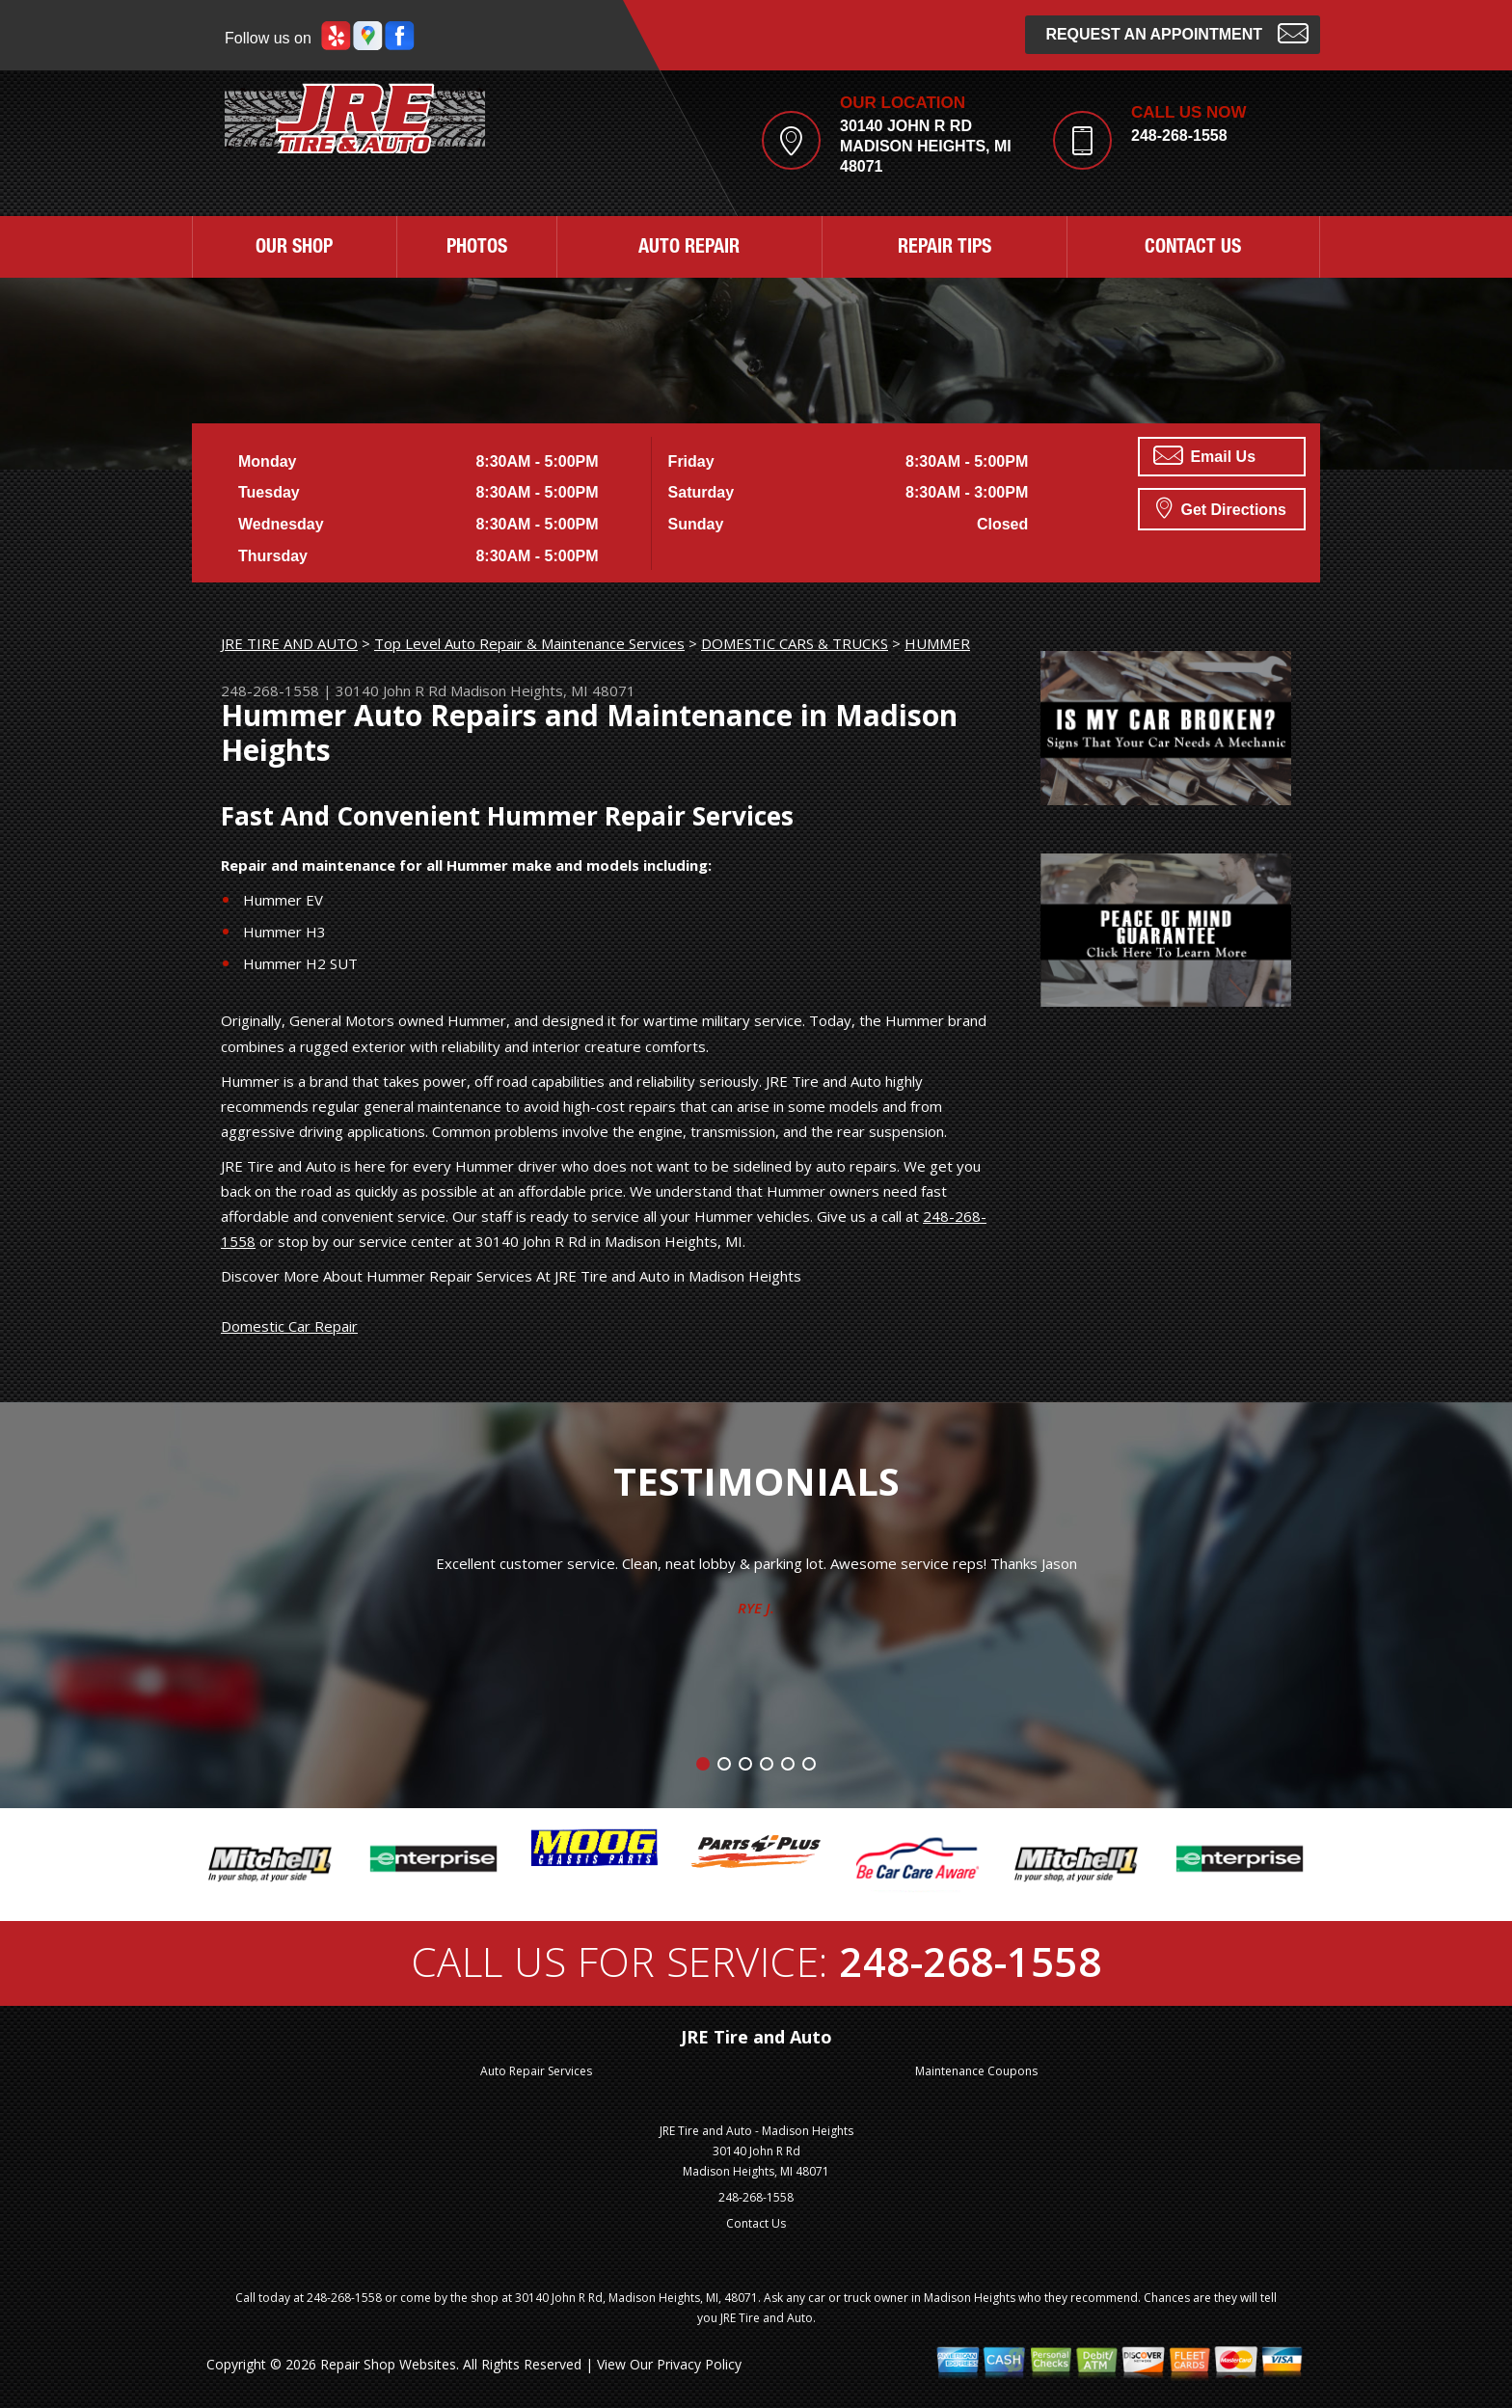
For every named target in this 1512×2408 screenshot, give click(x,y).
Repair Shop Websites (388, 2364)
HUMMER (937, 643)
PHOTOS (476, 248)
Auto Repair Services (536, 2071)
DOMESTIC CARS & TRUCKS (794, 643)
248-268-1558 (1179, 135)
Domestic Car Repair (289, 1326)
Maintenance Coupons (976, 2071)
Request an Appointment (1177, 32)
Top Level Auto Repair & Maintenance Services (529, 643)
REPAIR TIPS (944, 248)
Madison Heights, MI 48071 (542, 690)
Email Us (1204, 455)
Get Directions (1221, 507)
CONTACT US (1193, 248)
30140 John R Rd (391, 690)
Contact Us (756, 2223)
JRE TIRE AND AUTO (289, 643)
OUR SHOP (294, 248)
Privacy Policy (699, 2364)
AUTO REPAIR (689, 248)
